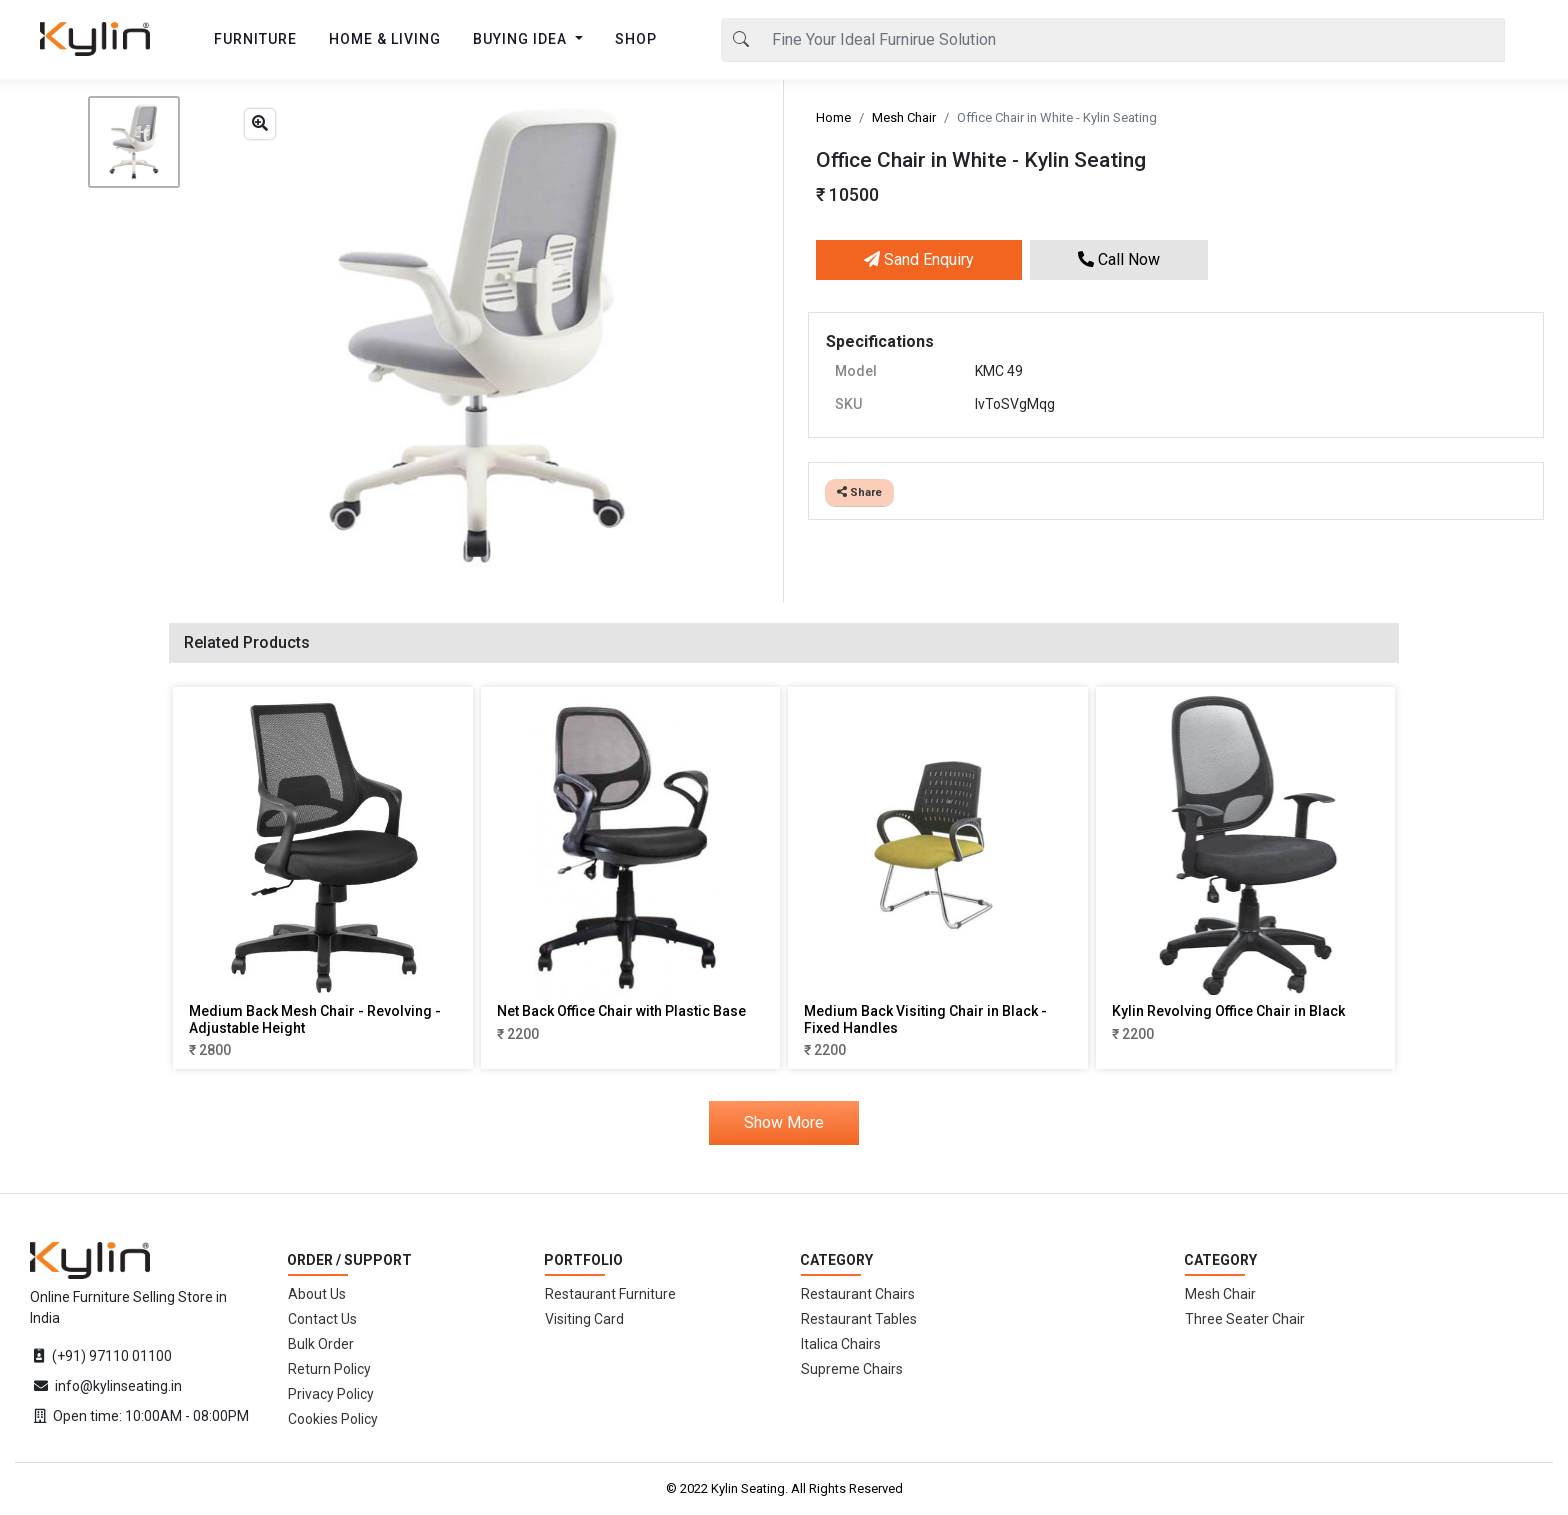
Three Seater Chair (1245, 1319)
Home (833, 117)
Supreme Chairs (852, 1369)
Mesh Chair (904, 117)
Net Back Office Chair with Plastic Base (621, 1011)
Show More (784, 1122)
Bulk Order (321, 1344)
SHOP (636, 39)
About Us (317, 1294)
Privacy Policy (331, 1394)
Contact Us (322, 1319)
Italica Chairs (841, 1344)
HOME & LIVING (385, 39)
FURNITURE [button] (255, 39)
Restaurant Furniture (610, 1294)
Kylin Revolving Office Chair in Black (1228, 1011)
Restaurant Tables (859, 1319)
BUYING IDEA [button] (522, 39)
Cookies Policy (333, 1419)
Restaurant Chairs (858, 1294)
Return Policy (329, 1369)
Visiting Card (584, 1319)
